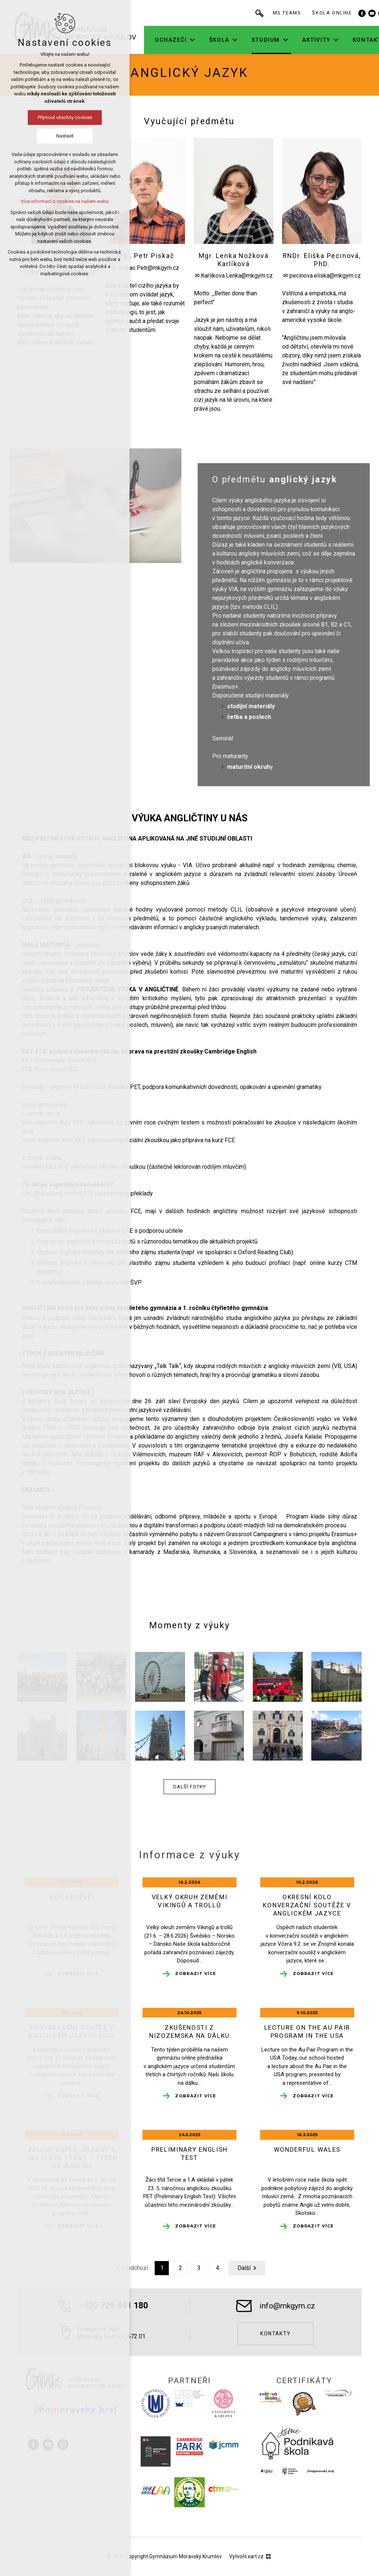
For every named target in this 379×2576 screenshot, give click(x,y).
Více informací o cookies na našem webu (65, 201)
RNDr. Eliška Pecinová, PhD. (321, 259)
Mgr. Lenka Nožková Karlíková (234, 259)
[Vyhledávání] (265, 13)
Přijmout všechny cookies (65, 117)
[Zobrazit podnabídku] (198, 40)
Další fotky (189, 1786)
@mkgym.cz (345, 275)
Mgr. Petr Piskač (145, 255)
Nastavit (65, 136)
